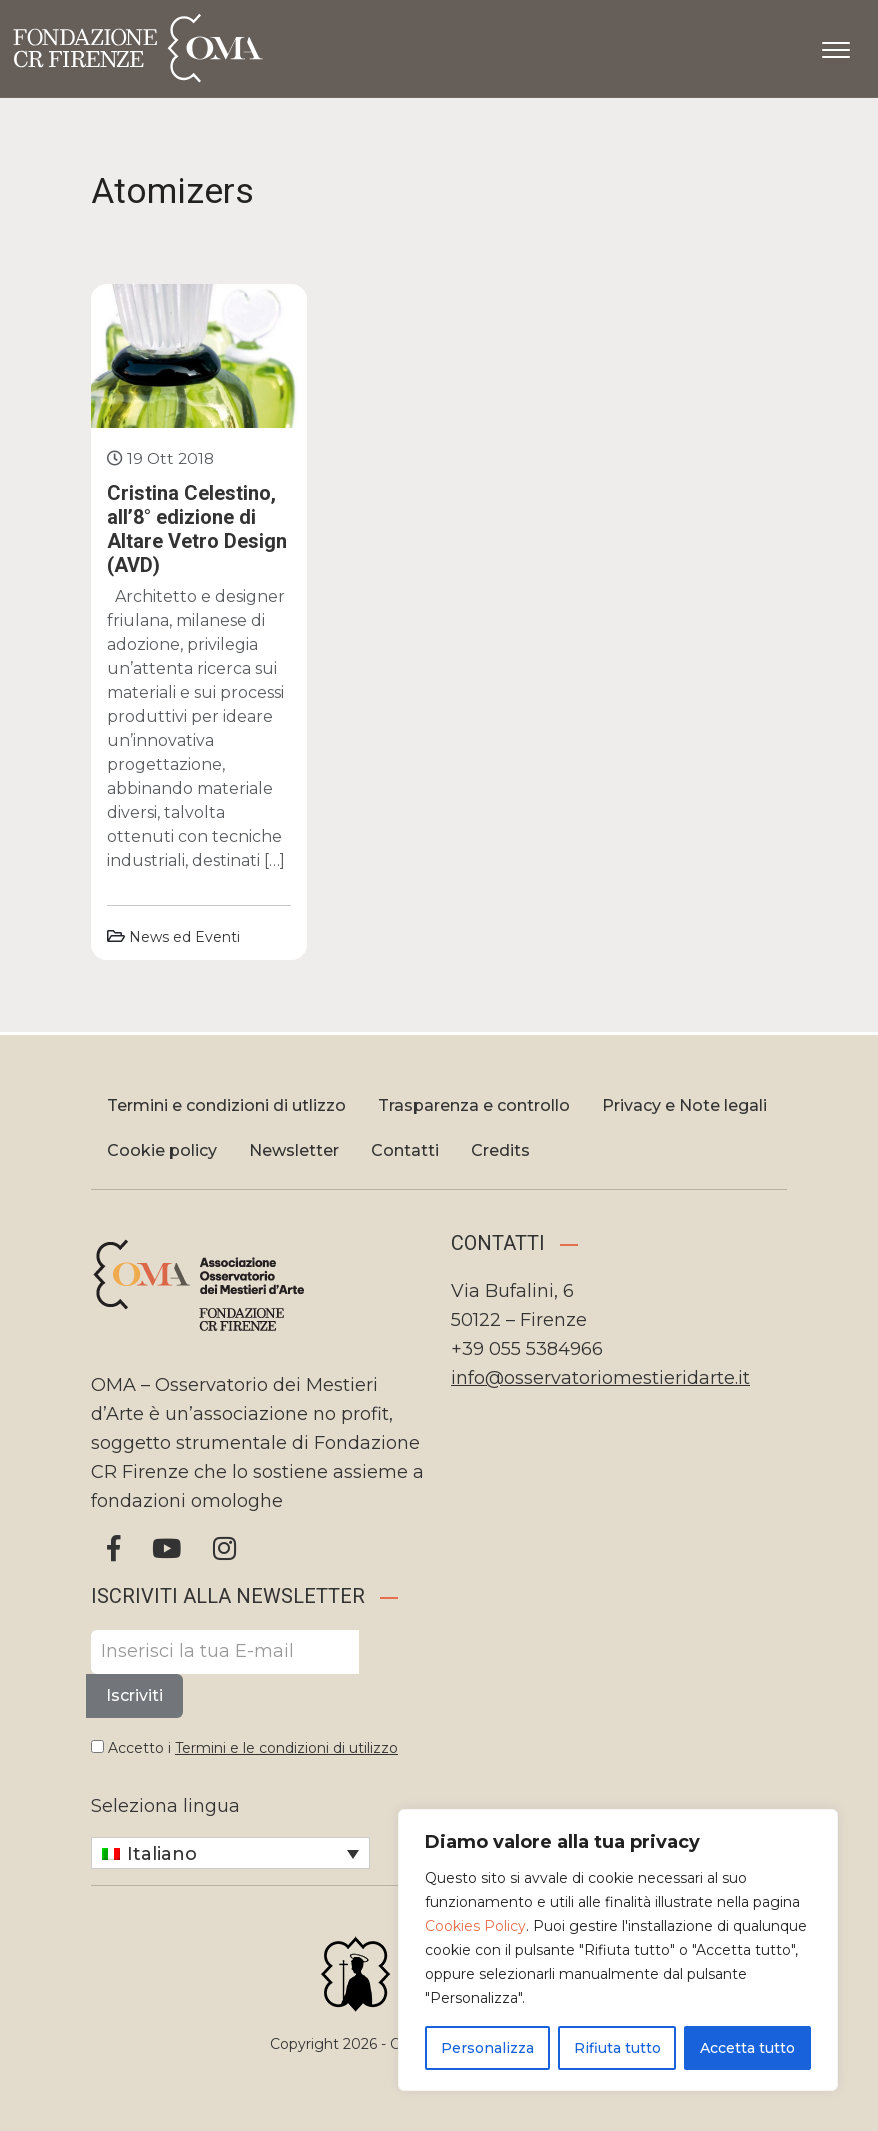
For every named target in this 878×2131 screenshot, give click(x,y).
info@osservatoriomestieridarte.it (600, 1378)
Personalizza (487, 2048)
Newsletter (294, 1150)
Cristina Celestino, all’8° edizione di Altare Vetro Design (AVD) (197, 529)
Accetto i (244, 1748)
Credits (500, 1150)
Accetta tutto (747, 2048)
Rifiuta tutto (617, 2048)
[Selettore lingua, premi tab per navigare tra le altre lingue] (230, 1852)
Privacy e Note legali (684, 1105)
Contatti (405, 1150)
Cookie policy (162, 1150)
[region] (618, 1950)
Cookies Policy (475, 1926)
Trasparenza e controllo (474, 1105)
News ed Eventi (184, 937)
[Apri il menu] (836, 46)
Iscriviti (134, 1695)
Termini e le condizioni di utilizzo (286, 1748)
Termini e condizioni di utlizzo (226, 1105)
